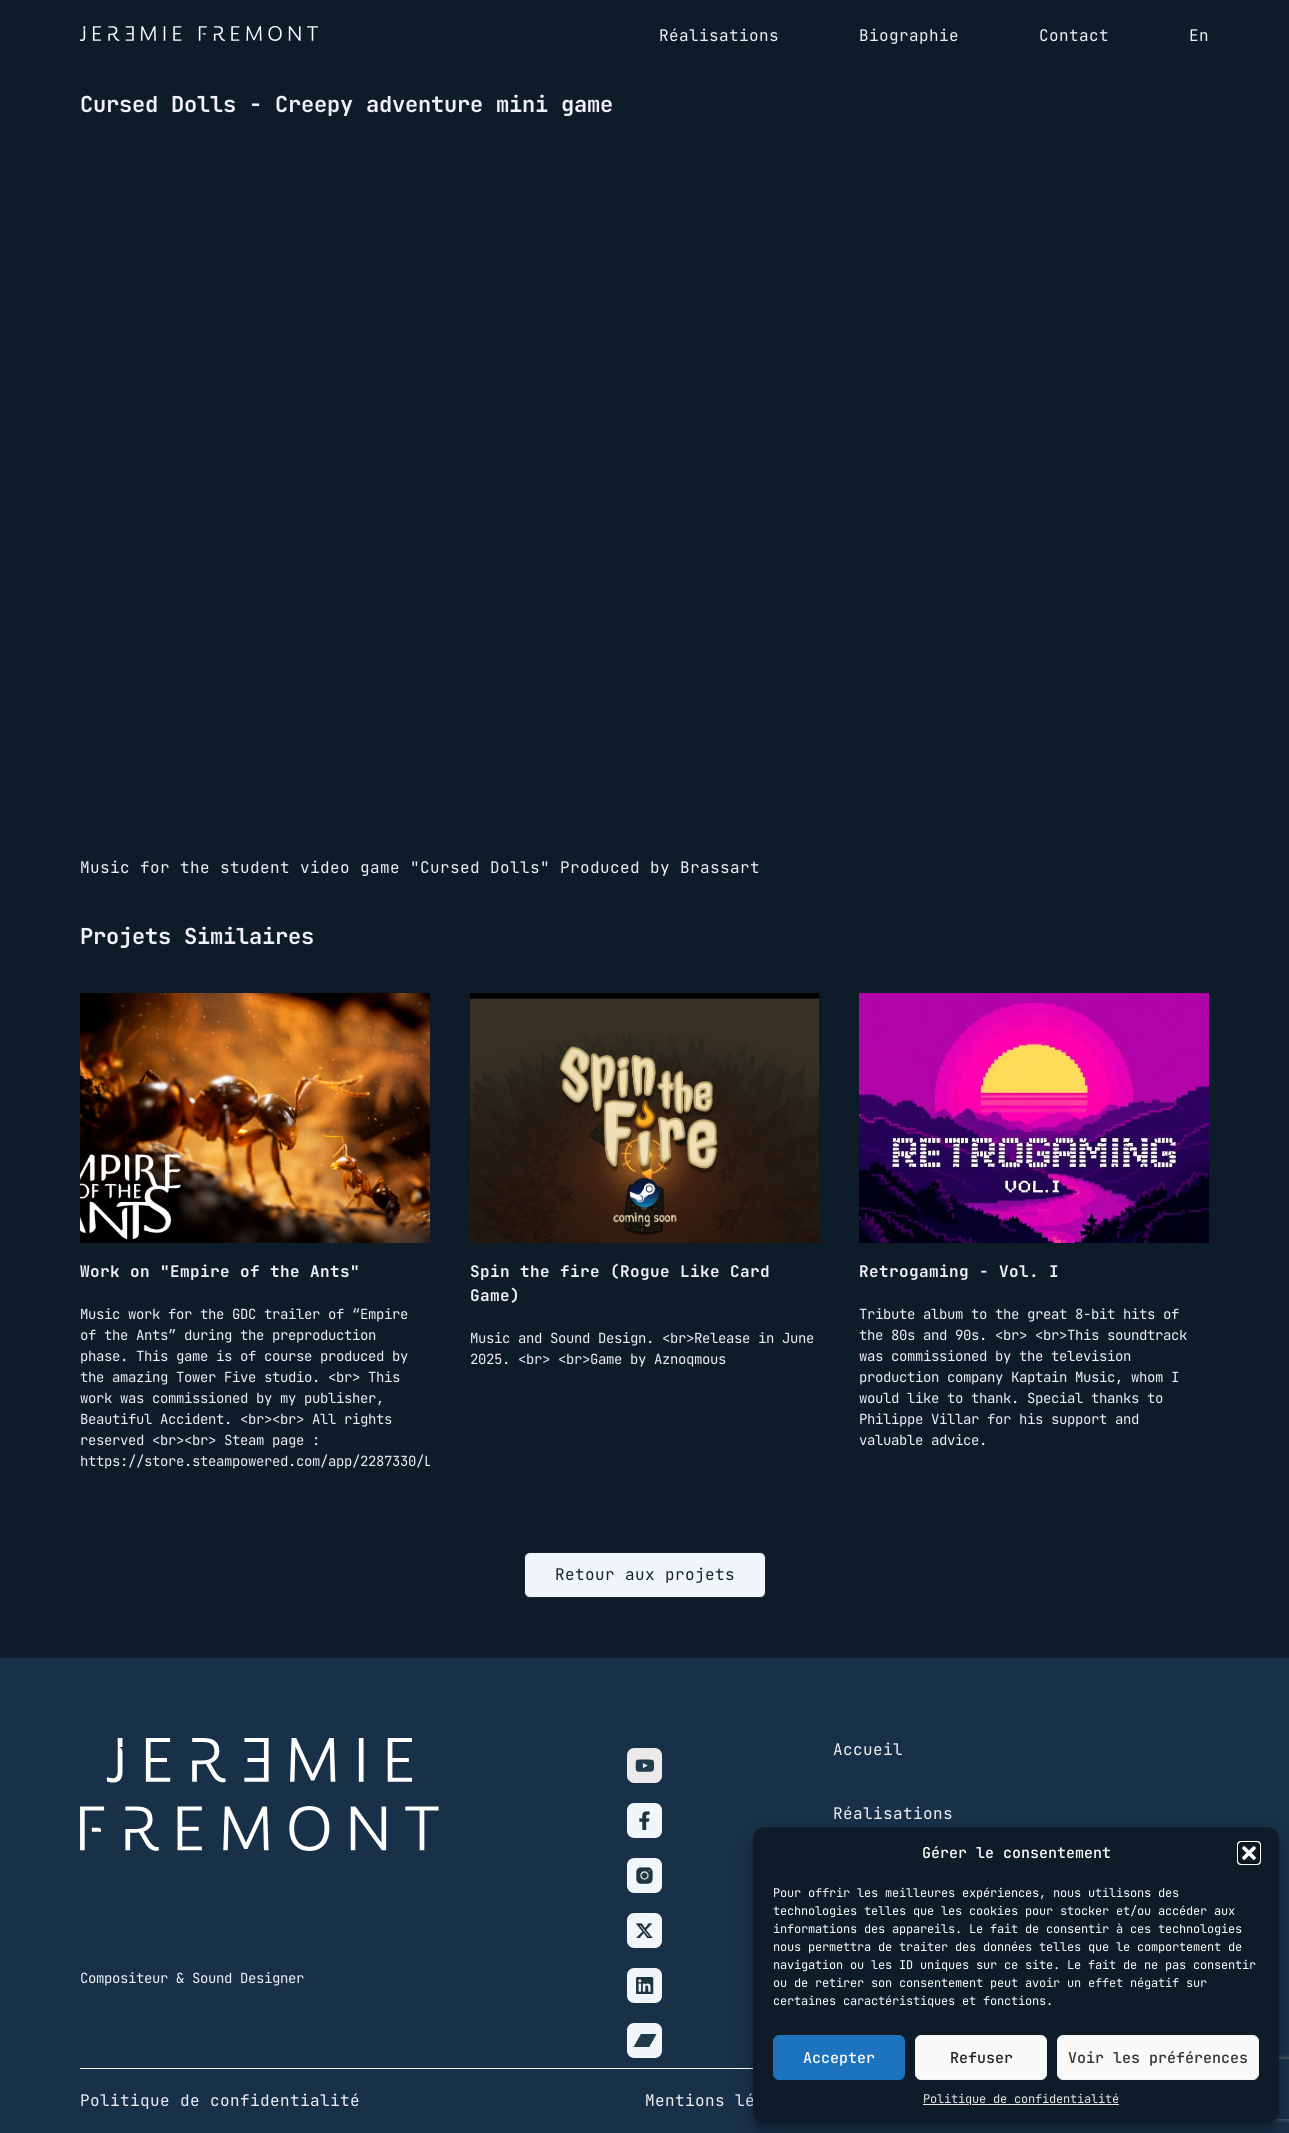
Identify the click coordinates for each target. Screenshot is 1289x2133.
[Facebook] (644, 1820)
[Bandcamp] (644, 2040)
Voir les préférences (1158, 2058)
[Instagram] (644, 1875)
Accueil (868, 1749)
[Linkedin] (644, 1985)
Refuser (981, 2058)
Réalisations (893, 1813)
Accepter (839, 2058)
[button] (1249, 1853)
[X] (644, 1930)
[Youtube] (644, 1765)
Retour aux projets (645, 1574)
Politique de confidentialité (1021, 2099)
